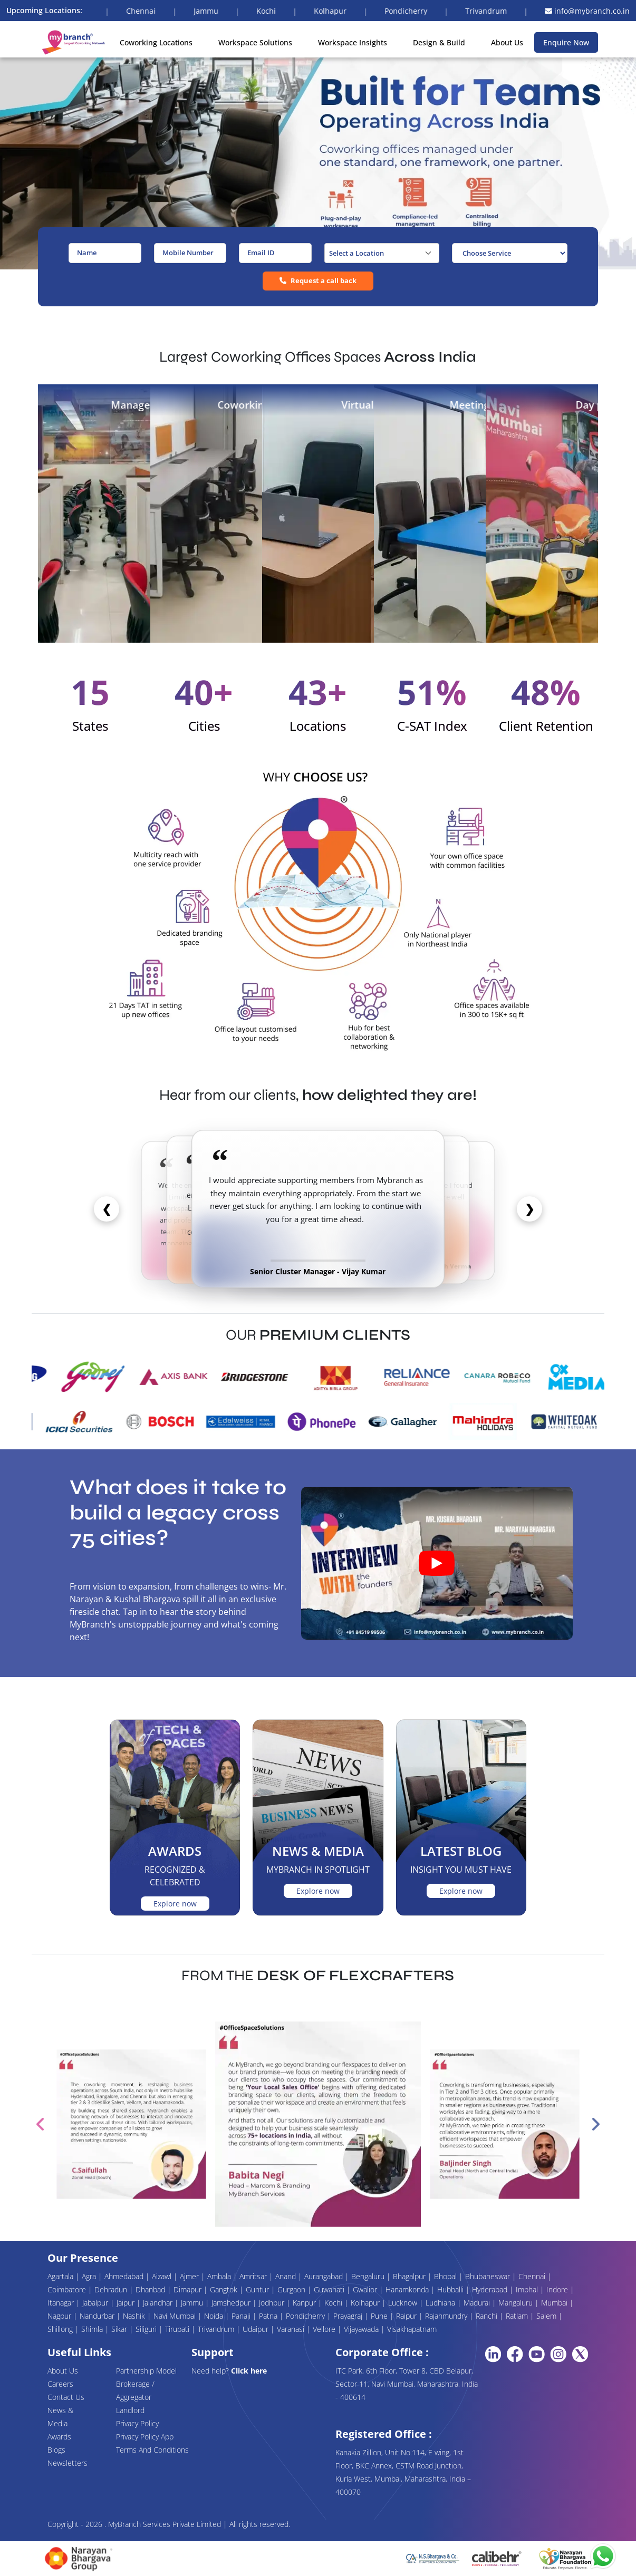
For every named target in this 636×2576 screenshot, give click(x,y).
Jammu (193, 2303)
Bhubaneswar (488, 2276)
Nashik (135, 2316)
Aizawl (163, 2276)
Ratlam (518, 2316)
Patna (269, 2316)
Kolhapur (366, 2303)
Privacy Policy (137, 2423)
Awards (59, 2437)
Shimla (93, 2329)
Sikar (120, 2329)
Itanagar (61, 2303)
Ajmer (190, 2276)
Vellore (325, 2329)
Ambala (220, 2276)
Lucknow (403, 2303)
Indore (558, 2289)
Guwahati (330, 2289)
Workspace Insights (352, 42)
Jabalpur (96, 2303)
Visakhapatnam (412, 2329)
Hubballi (451, 2289)
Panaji (242, 2316)
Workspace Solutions (255, 42)
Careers (60, 2384)
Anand (286, 2276)
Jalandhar (159, 2303)
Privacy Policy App (145, 2437)
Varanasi (291, 2329)
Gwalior (366, 2289)
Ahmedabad (125, 2276)
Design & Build (439, 42)
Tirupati (178, 2329)
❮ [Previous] (106, 1208)
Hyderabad (490, 2289)
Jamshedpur (232, 2303)
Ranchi (487, 2316)
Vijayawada (362, 2329)
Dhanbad (151, 2289)
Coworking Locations (156, 42)
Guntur (258, 2289)
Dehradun (111, 2289)
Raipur (407, 2316)
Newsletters (67, 2463)
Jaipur (127, 2303)
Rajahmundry (447, 2316)
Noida (214, 2316)
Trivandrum (217, 2329)
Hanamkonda (408, 2289)
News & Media (60, 2416)
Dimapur (189, 2289)
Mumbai (555, 2303)
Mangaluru (516, 2303)
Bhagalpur (410, 2276)
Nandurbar (98, 2316)
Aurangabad (324, 2276)
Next (595, 2124)
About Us (507, 42)
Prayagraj (348, 2316)
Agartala (61, 2276)
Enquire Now (566, 42)
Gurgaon (292, 2289)
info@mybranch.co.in (587, 11)
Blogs (56, 2450)
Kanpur (305, 2303)
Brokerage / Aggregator (135, 2390)
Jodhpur (272, 2303)
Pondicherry (306, 2316)
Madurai (478, 2303)
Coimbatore (67, 2289)
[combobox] (381, 253)
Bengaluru (369, 2276)
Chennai (532, 2276)
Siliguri (147, 2329)
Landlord (130, 2410)
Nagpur (60, 2316)
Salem (547, 2316)
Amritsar (254, 2276)
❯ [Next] (529, 1208)
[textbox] (382, 253)
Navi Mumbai (175, 2316)
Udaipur (257, 2329)
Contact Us (65, 2397)
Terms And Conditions (152, 2450)
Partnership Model (146, 2371)
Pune (380, 2316)
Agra (90, 2276)
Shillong (61, 2329)
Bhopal (446, 2276)
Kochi (334, 2303)
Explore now (175, 1904)
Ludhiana (441, 2303)
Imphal (528, 2289)
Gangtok (224, 2289)
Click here (249, 2371)
